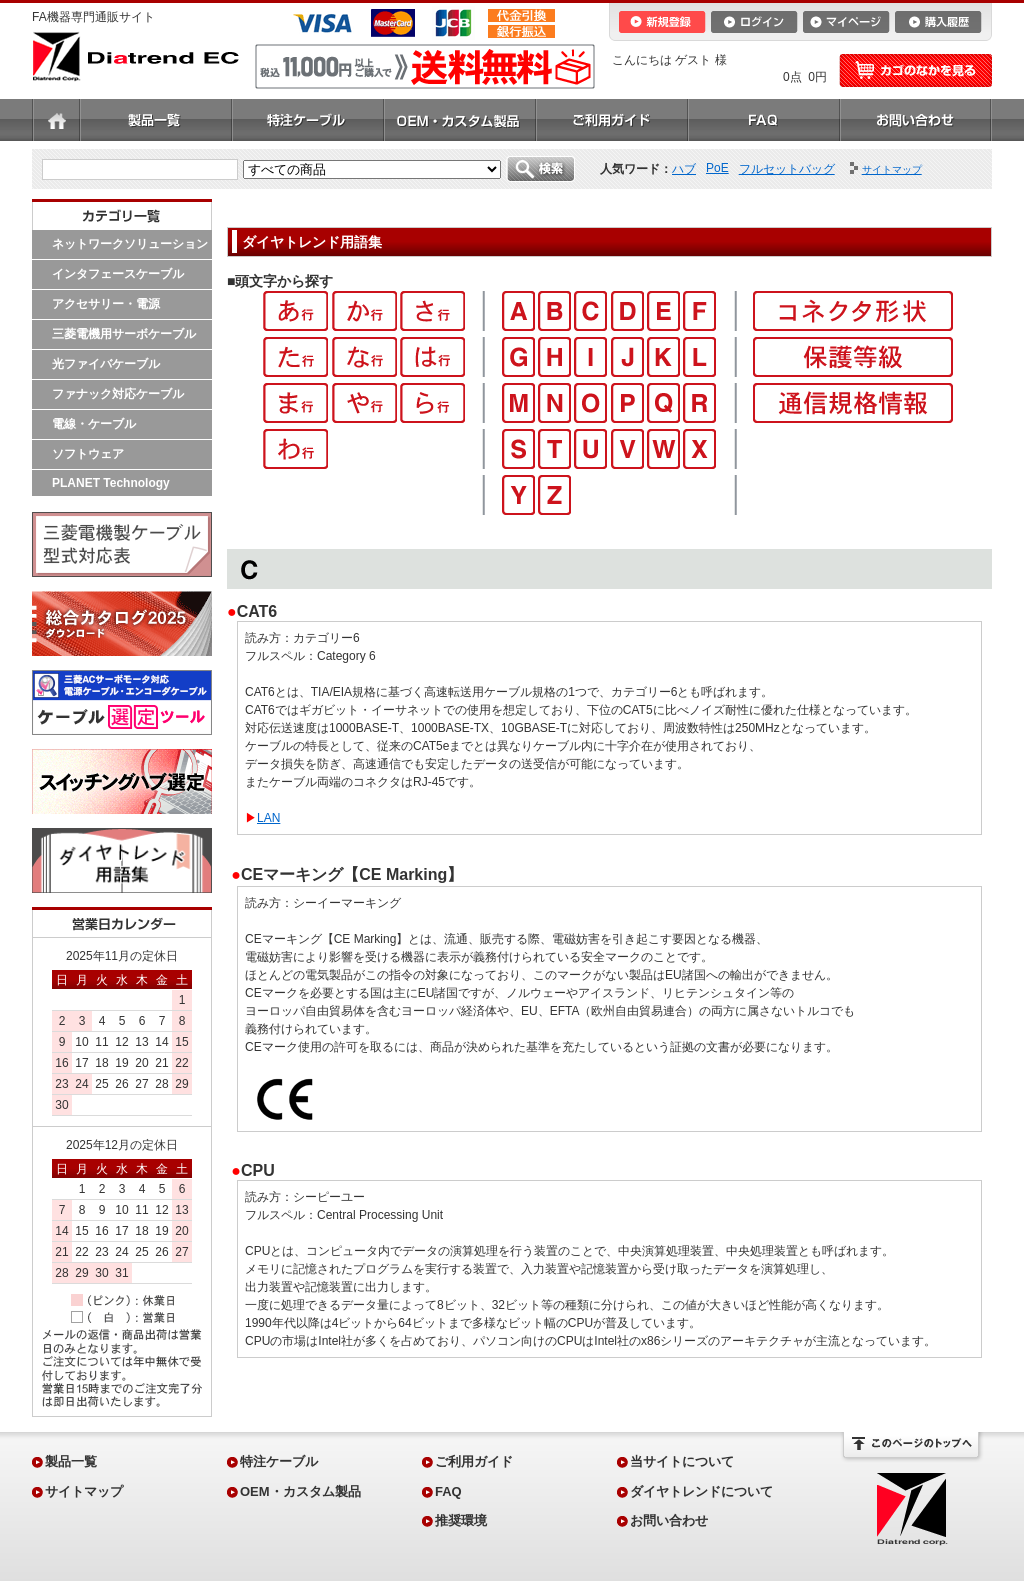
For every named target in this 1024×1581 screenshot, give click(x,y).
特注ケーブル (308, 120)
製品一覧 (156, 120)
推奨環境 (461, 1520)
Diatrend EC (135, 56)
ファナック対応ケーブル (118, 394)
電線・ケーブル (94, 424)
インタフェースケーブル (118, 274)
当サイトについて (682, 1461)
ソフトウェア (88, 454)
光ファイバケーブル (106, 364)
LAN (268, 818)
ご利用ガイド (612, 120)
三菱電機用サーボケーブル (124, 334)
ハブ (684, 169)
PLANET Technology (111, 483)
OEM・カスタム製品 (460, 120)
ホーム (56, 120)
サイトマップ (84, 1491)
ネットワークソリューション (130, 244)
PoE (717, 168)
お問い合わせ (916, 120)
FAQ (764, 120)
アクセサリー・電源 (106, 304)
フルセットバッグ (787, 169)
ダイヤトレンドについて (701, 1491)
